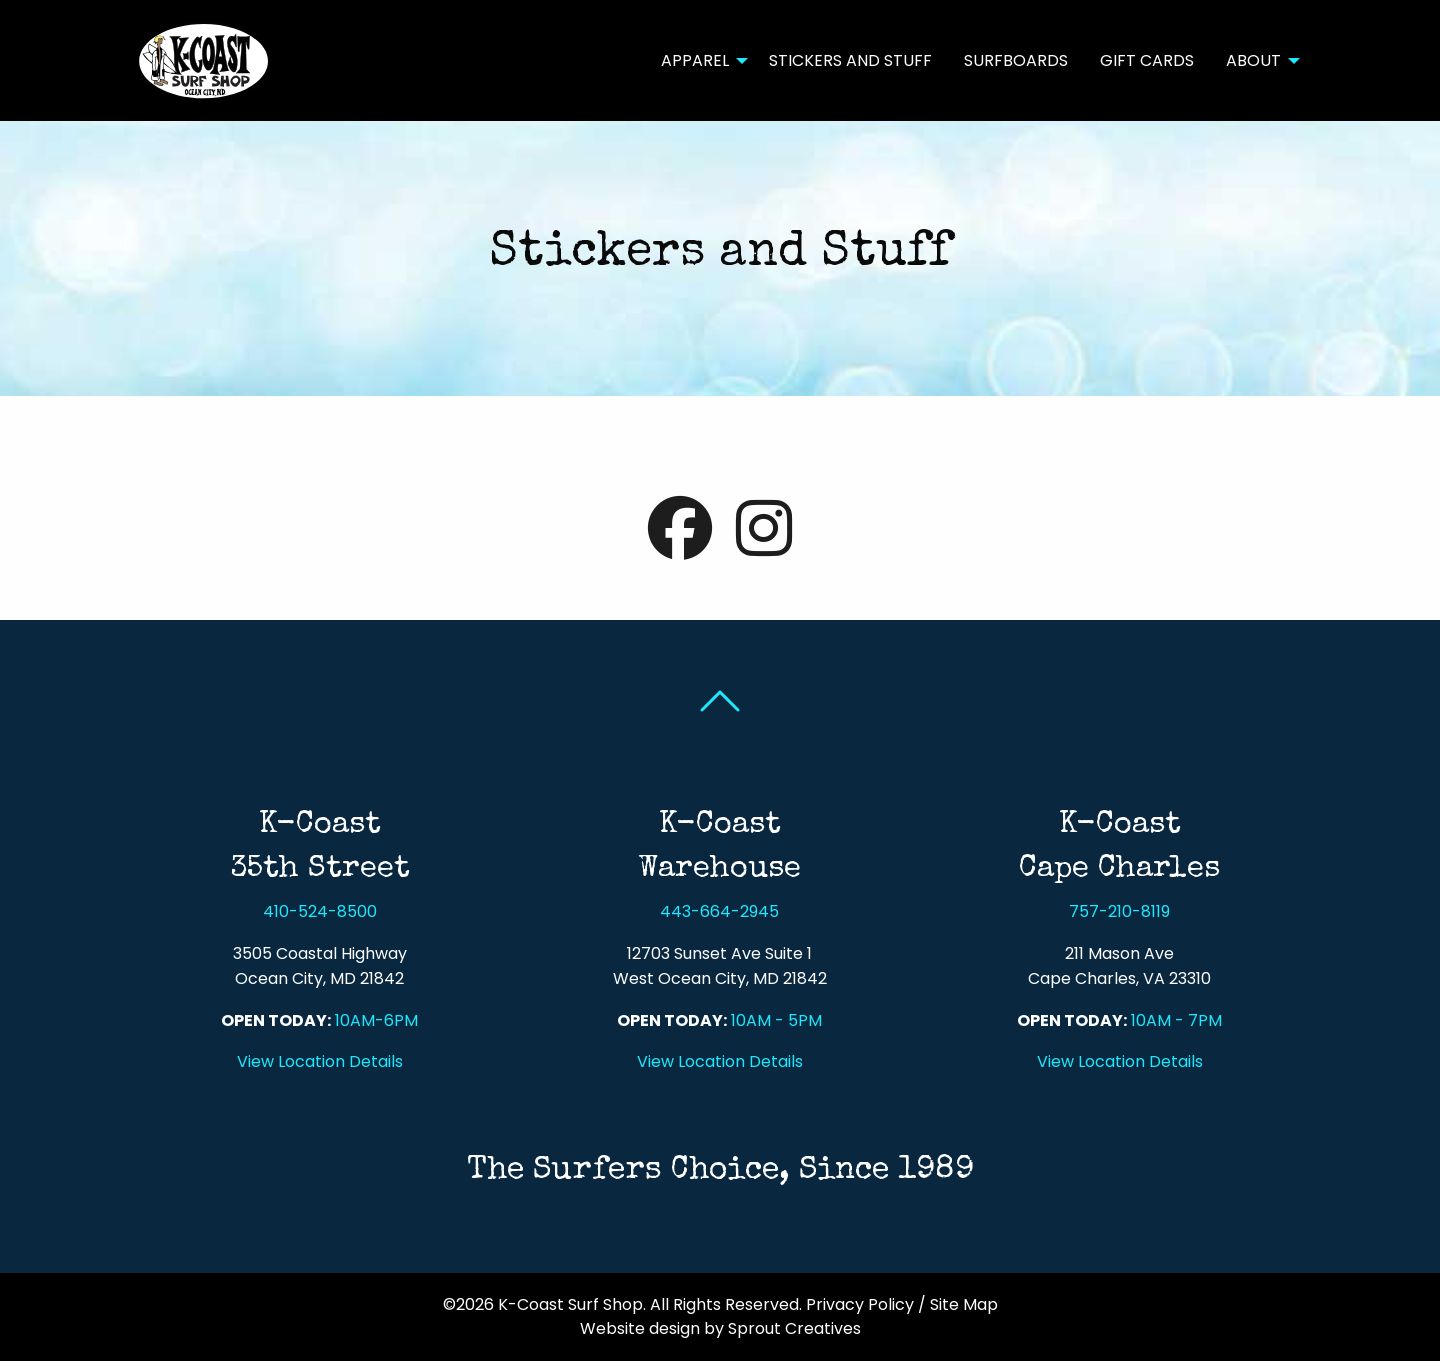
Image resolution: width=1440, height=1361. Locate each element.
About (1253, 60)
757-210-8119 (1119, 911)
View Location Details (320, 1061)
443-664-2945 (719, 911)
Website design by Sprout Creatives (720, 1328)
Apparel (695, 60)
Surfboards (1016, 60)
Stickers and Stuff (850, 60)
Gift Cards (1147, 60)
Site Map (964, 1304)
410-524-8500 (320, 911)
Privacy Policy (860, 1304)
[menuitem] (699, 60)
